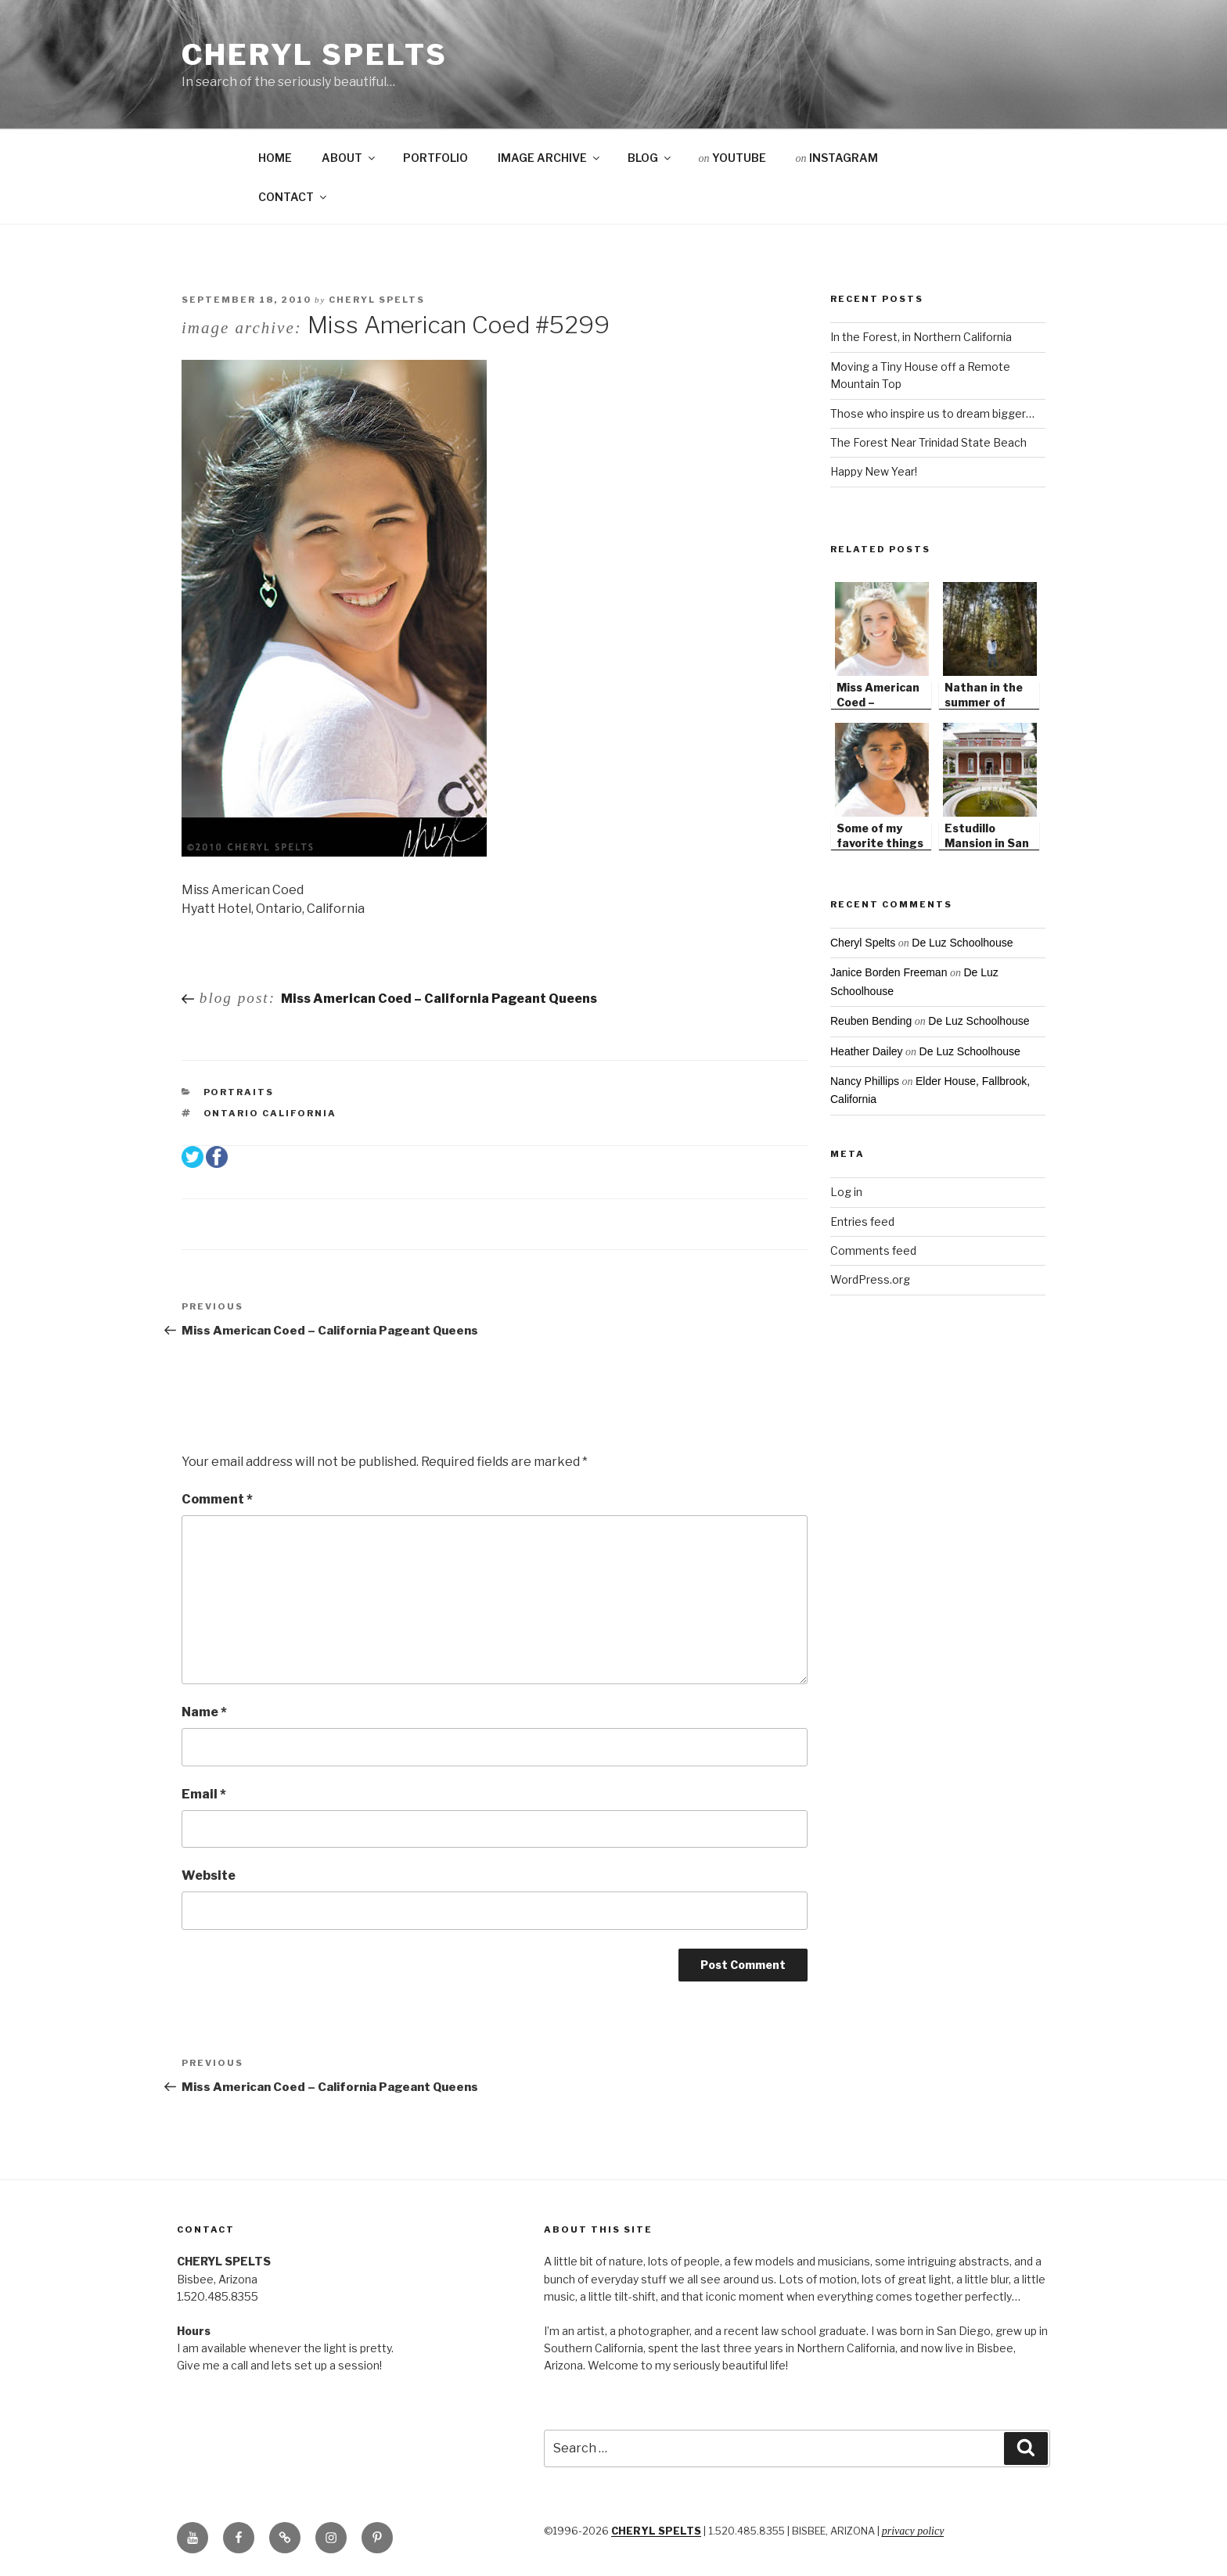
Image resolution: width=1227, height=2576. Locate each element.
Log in (846, 1191)
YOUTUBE (732, 157)
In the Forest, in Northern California (921, 336)
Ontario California (270, 1113)
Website (209, 1875)
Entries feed (862, 1221)
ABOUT (349, 157)
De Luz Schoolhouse (962, 942)
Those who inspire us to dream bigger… (932, 413)
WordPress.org (870, 1279)
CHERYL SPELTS (656, 2531)
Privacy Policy (913, 2531)
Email (204, 1794)
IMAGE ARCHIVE (550, 157)
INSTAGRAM (837, 157)
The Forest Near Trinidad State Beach (928, 442)
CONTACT (293, 196)
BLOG (650, 157)
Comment (217, 1499)
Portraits (239, 1092)
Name (204, 1712)
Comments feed (873, 1250)
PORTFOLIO (435, 157)
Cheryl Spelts (314, 55)
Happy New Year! (873, 471)
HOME (275, 157)
